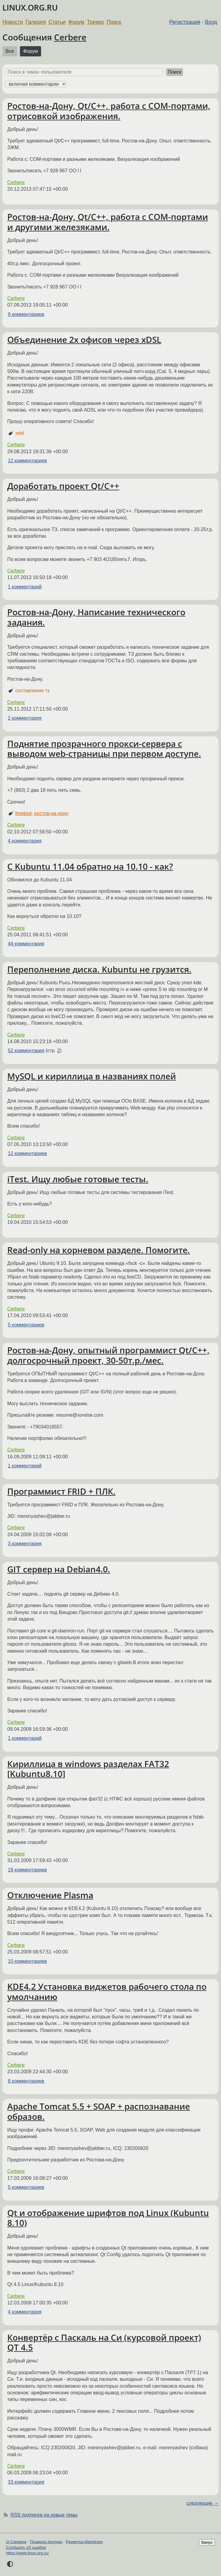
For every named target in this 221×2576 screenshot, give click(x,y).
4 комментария (25, 840)
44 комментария (26, 943)
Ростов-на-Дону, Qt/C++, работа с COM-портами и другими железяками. (107, 222)
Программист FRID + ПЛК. (61, 1491)
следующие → (202, 2503)
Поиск (114, 22)
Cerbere (70, 37)
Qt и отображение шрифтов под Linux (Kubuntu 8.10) (108, 2218)
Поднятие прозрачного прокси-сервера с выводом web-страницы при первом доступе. (104, 748)
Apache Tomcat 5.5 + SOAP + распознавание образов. (98, 2111)
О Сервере (16, 2541)
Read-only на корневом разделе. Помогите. (98, 1250)
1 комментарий (25, 586)
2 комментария (25, 718)
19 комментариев (27, 1869)
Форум (76, 22)
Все (10, 51)
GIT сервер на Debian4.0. (58, 1569)
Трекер (95, 22)
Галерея (36, 22)
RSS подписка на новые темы (44, 2514)
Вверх (207, 2542)
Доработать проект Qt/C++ (63, 486)
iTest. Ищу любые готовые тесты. (77, 1179)
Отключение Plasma (50, 1895)
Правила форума (46, 2541)
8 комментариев (26, 2081)
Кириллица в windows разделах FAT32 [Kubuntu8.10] (88, 1769)
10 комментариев (27, 1961)
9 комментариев (26, 314)
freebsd (23, 813)
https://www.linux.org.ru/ (27, 2553)
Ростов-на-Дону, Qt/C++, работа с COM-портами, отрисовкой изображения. (108, 111)
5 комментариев (26, 1324)
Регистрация (184, 22)
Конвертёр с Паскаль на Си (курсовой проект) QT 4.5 (104, 2342)
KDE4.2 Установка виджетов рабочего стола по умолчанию (107, 1991)
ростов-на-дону (51, 813)
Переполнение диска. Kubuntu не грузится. (99, 969)
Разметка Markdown (84, 2541)
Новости (12, 22)
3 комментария (25, 1543)
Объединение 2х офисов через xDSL (84, 339)
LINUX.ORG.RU (30, 7)
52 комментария (26, 1050)
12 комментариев (27, 460)
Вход (211, 22)
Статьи (57, 22)
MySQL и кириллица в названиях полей (91, 1076)
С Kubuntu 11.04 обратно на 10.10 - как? (90, 866)
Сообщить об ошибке (26, 2547)
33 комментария (26, 2482)
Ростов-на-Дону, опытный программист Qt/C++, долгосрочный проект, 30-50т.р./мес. (108, 1355)
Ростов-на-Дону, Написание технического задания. (96, 617)
